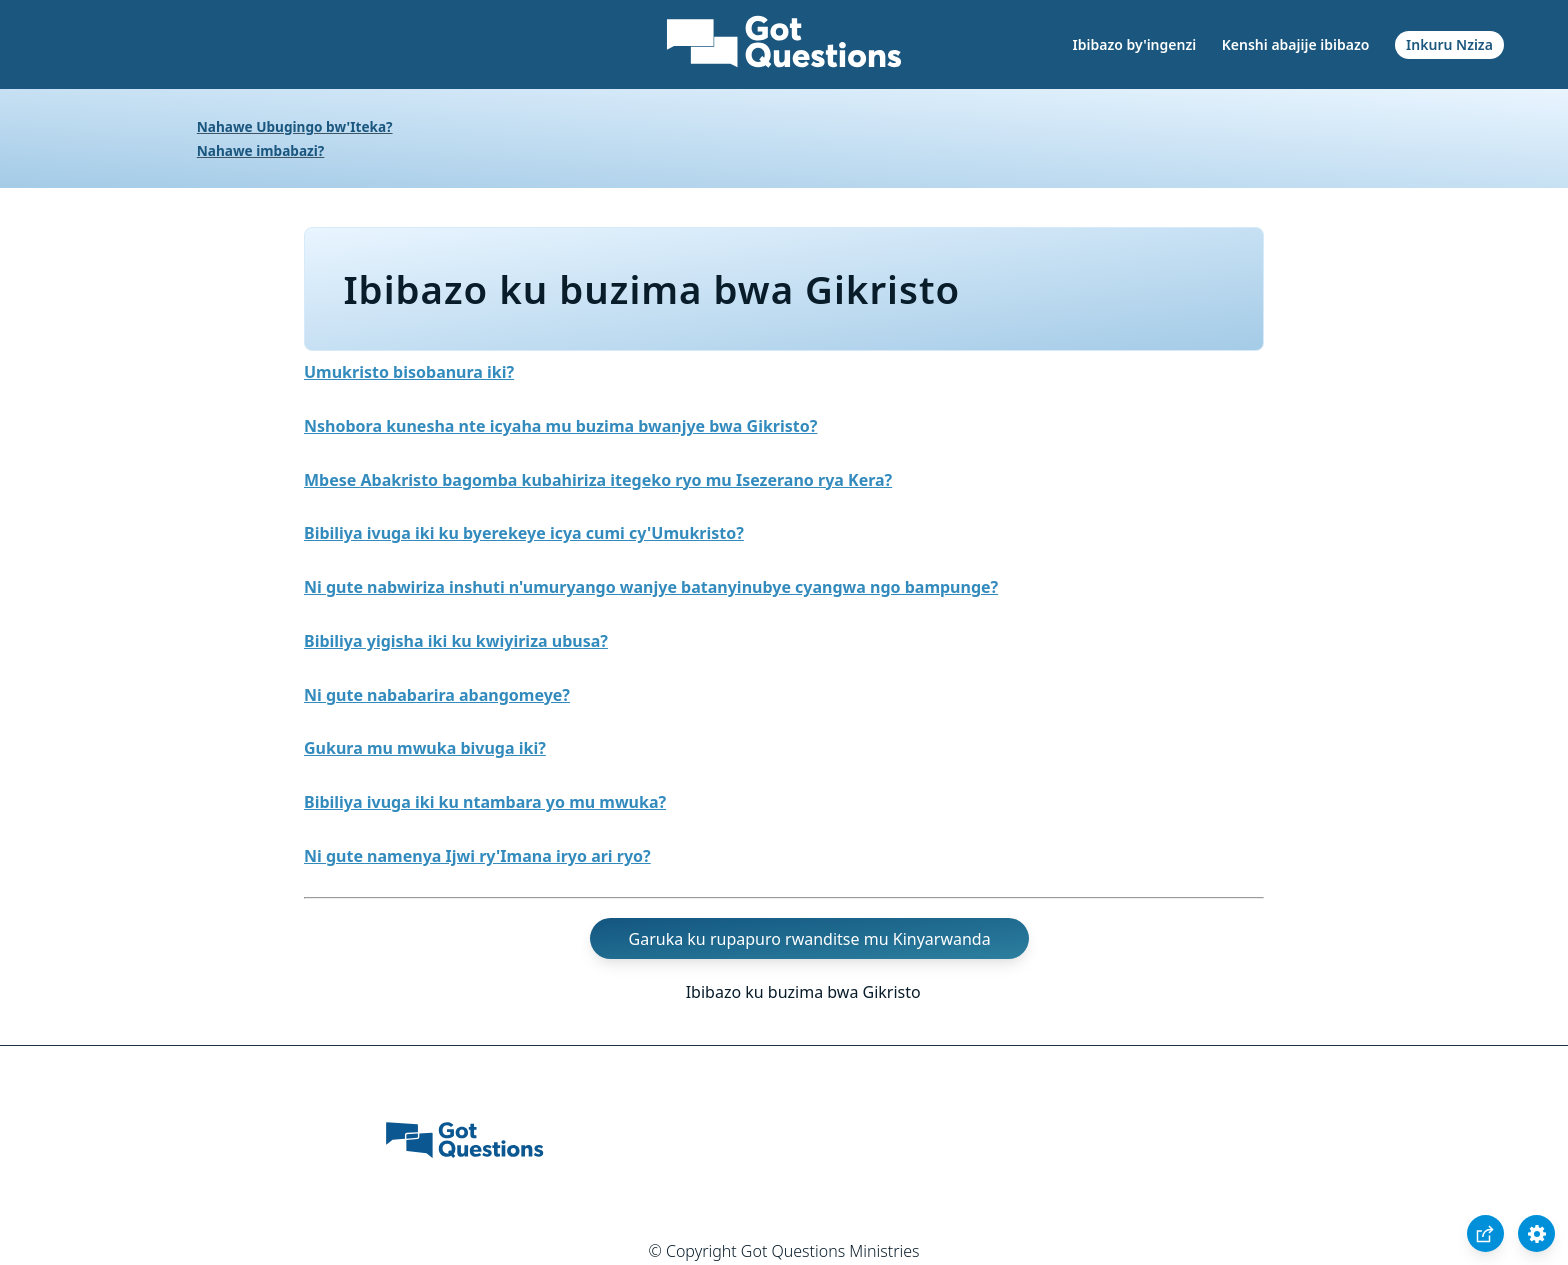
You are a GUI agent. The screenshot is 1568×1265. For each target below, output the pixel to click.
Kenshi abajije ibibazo (1296, 44)
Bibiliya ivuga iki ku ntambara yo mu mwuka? (485, 802)
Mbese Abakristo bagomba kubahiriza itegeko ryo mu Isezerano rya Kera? (598, 480)
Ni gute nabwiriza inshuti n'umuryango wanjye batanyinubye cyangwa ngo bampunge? (651, 587)
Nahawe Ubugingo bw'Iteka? (295, 126)
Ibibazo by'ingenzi (1135, 44)
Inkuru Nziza (1449, 44)
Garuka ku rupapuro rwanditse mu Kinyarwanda (810, 939)
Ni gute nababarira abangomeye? (437, 695)
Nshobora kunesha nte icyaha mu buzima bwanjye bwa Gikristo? (560, 426)
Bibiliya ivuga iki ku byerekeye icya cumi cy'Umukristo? (524, 533)
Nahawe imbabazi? (261, 150)
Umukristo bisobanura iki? (409, 372)
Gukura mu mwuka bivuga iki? (425, 748)
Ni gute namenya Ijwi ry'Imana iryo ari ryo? (477, 856)
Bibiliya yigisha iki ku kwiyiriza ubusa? (456, 641)
